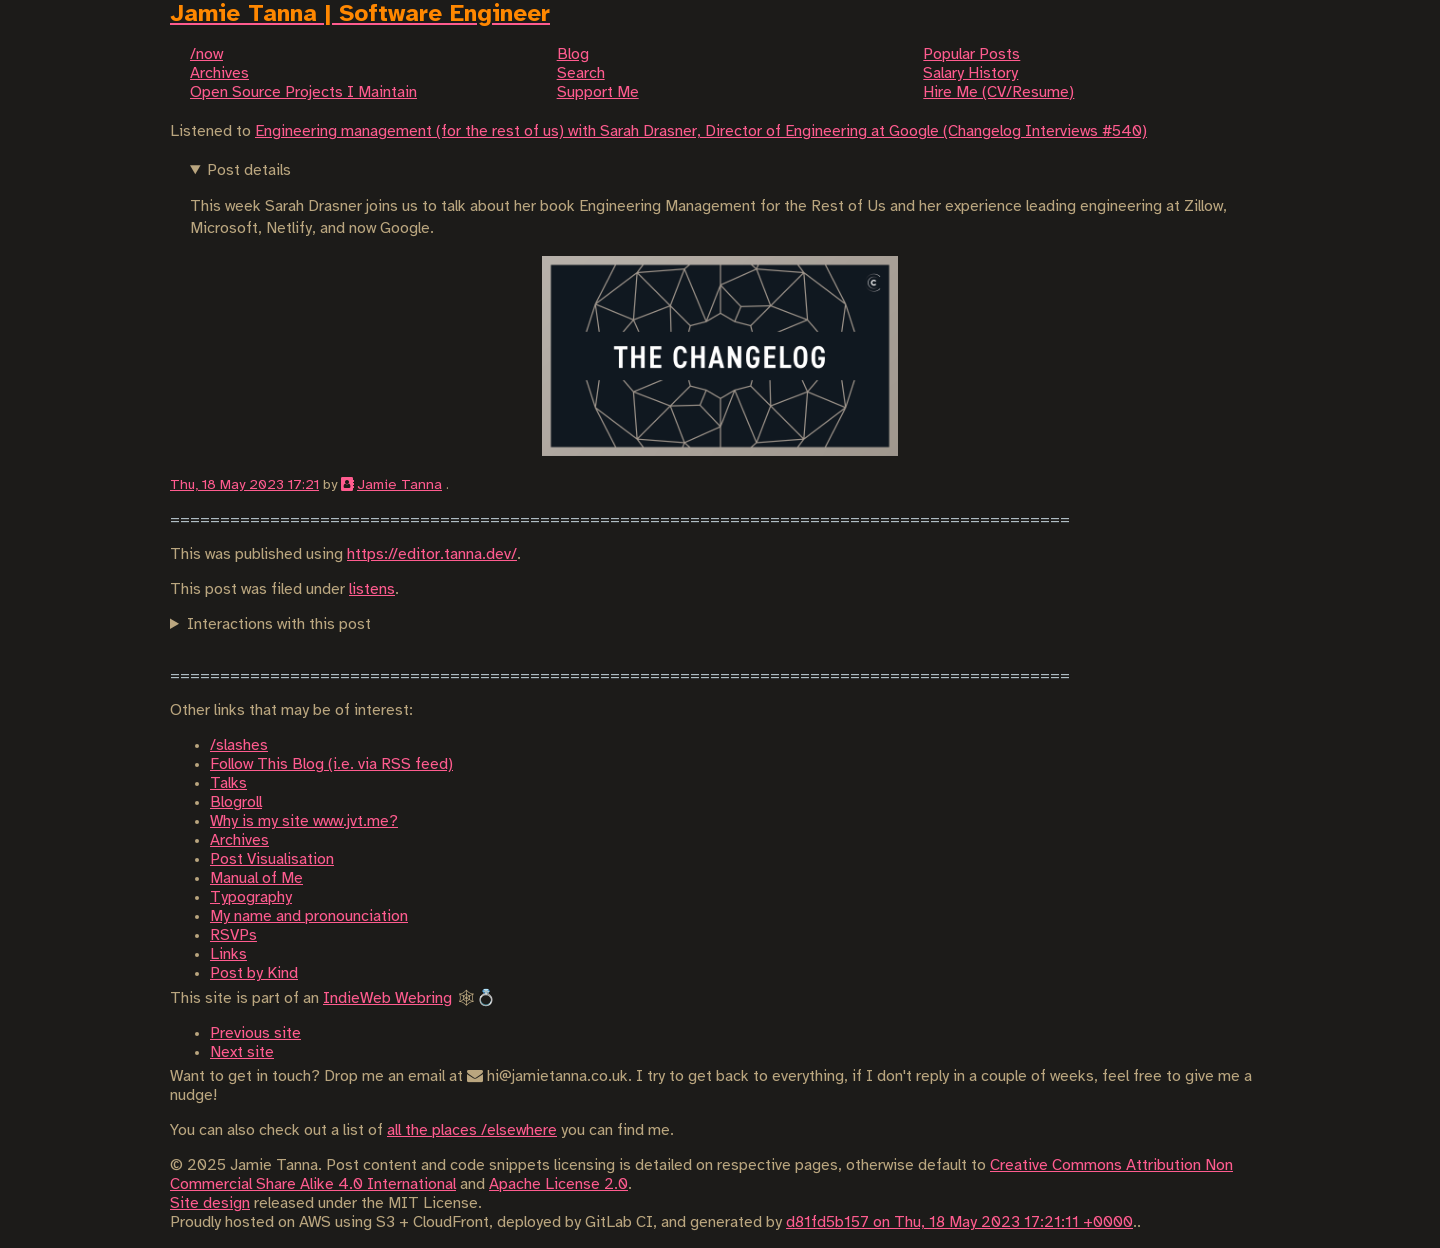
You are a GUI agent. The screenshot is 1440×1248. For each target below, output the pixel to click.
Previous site (255, 1033)
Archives (239, 840)
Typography (251, 897)
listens (372, 589)
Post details (249, 170)
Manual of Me (256, 878)
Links (228, 954)
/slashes (239, 745)
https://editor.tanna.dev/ (432, 554)
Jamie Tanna (399, 485)
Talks (228, 783)
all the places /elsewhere (472, 1130)
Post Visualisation (272, 859)
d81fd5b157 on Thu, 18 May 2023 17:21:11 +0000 (959, 1222)
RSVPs (233, 935)
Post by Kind (254, 973)
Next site (242, 1052)
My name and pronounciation (309, 916)
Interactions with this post (279, 624)
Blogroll (236, 802)
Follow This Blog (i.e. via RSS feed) (331, 764)
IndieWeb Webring (387, 998)
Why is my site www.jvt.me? (304, 821)
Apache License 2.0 (558, 1184)
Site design (210, 1203)
